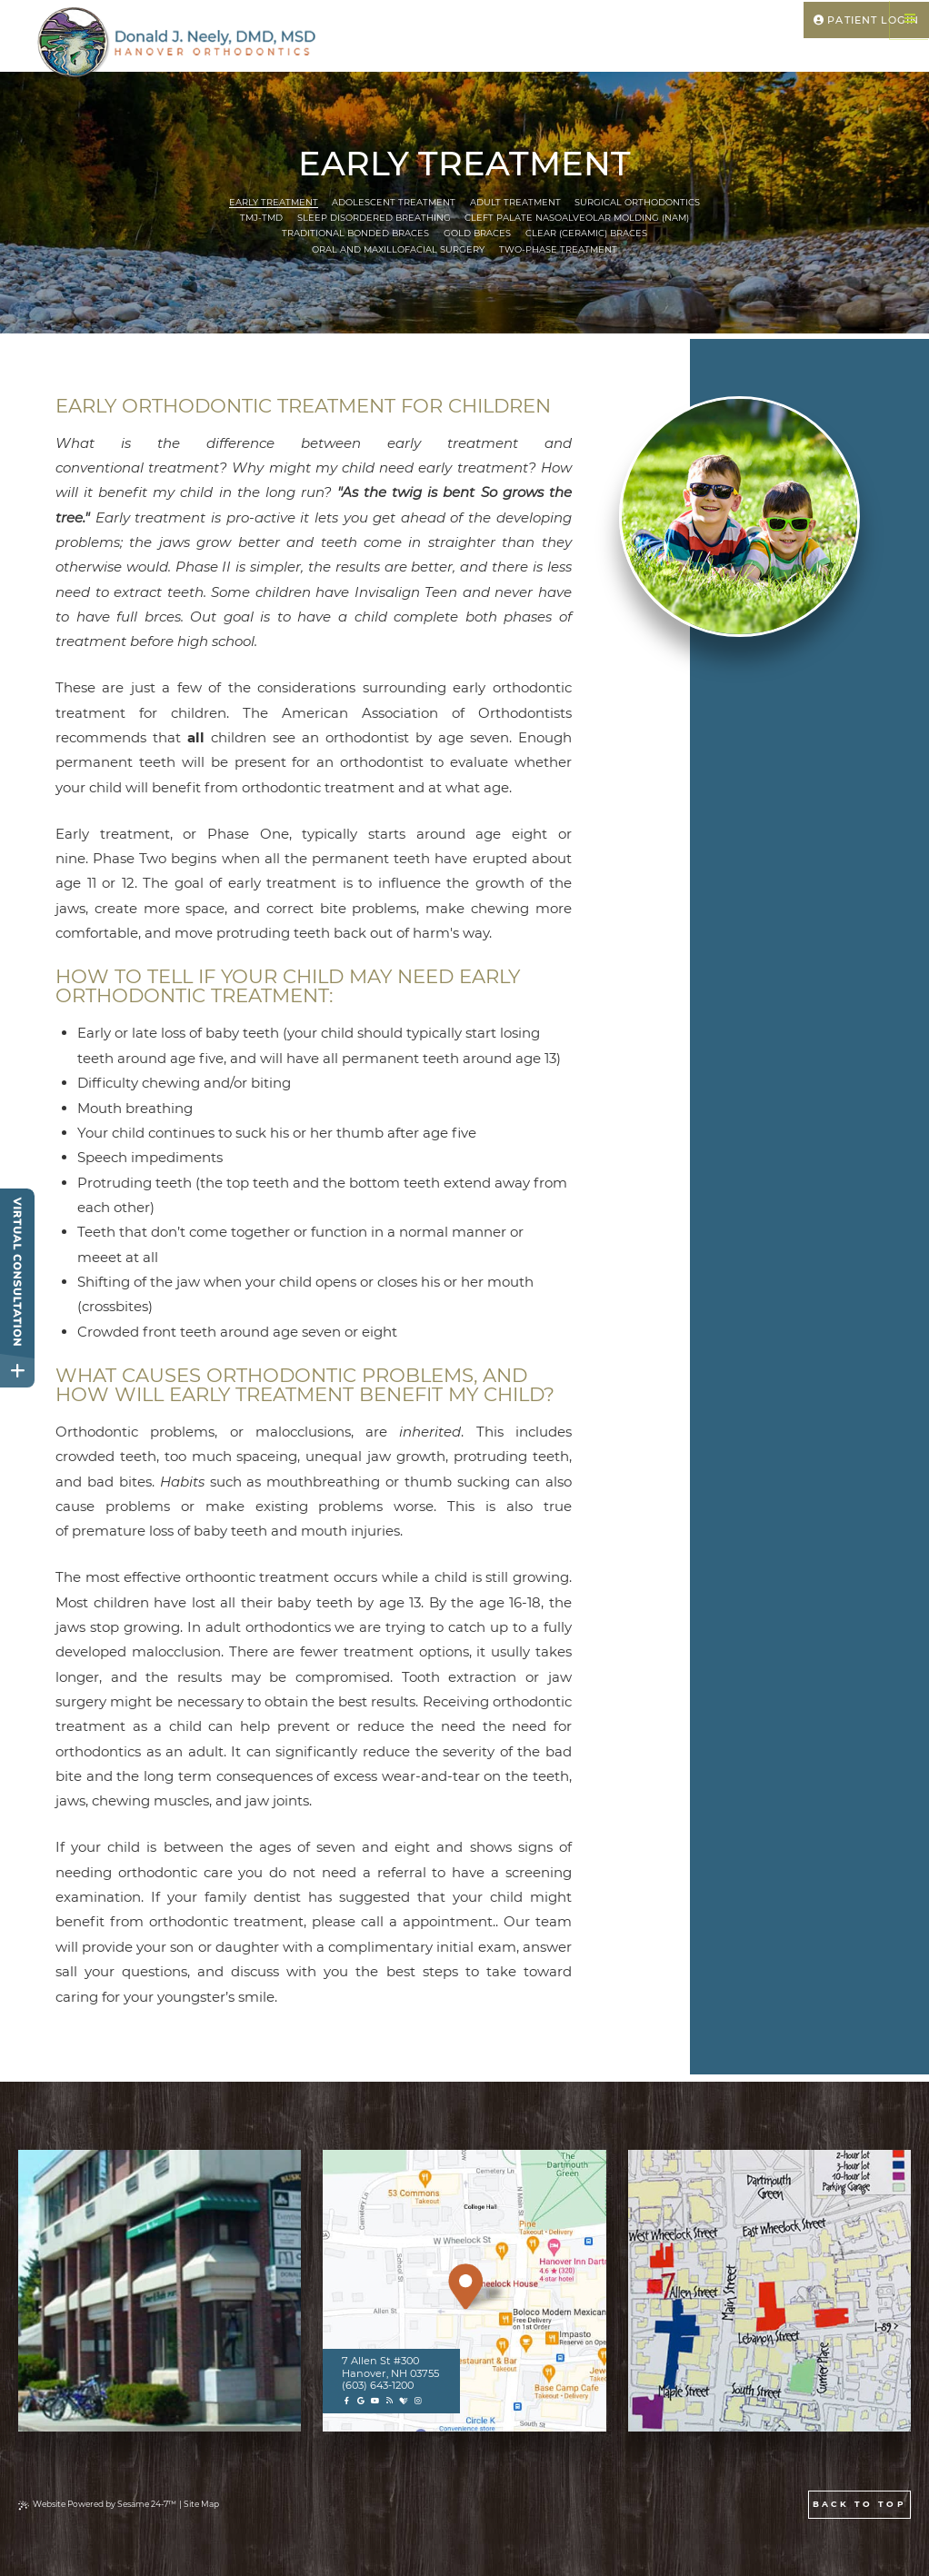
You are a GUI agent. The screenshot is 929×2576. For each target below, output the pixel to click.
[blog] (389, 2401)
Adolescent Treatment (393, 202)
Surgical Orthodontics (637, 202)
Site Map (201, 2504)
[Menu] (909, 19)
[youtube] (375, 2401)
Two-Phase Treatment (558, 249)
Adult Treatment (515, 202)
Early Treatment (273, 202)
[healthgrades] (403, 2401)
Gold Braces (477, 233)
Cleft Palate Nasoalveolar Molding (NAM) (576, 218)
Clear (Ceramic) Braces (586, 233)
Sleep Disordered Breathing (374, 218)
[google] (360, 2401)
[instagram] (417, 2401)
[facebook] (346, 2401)
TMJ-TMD (261, 218)
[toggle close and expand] (17, 1370)
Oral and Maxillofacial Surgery (398, 249)
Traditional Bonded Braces (355, 233)
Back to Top (859, 2504)
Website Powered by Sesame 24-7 (97, 2504)
